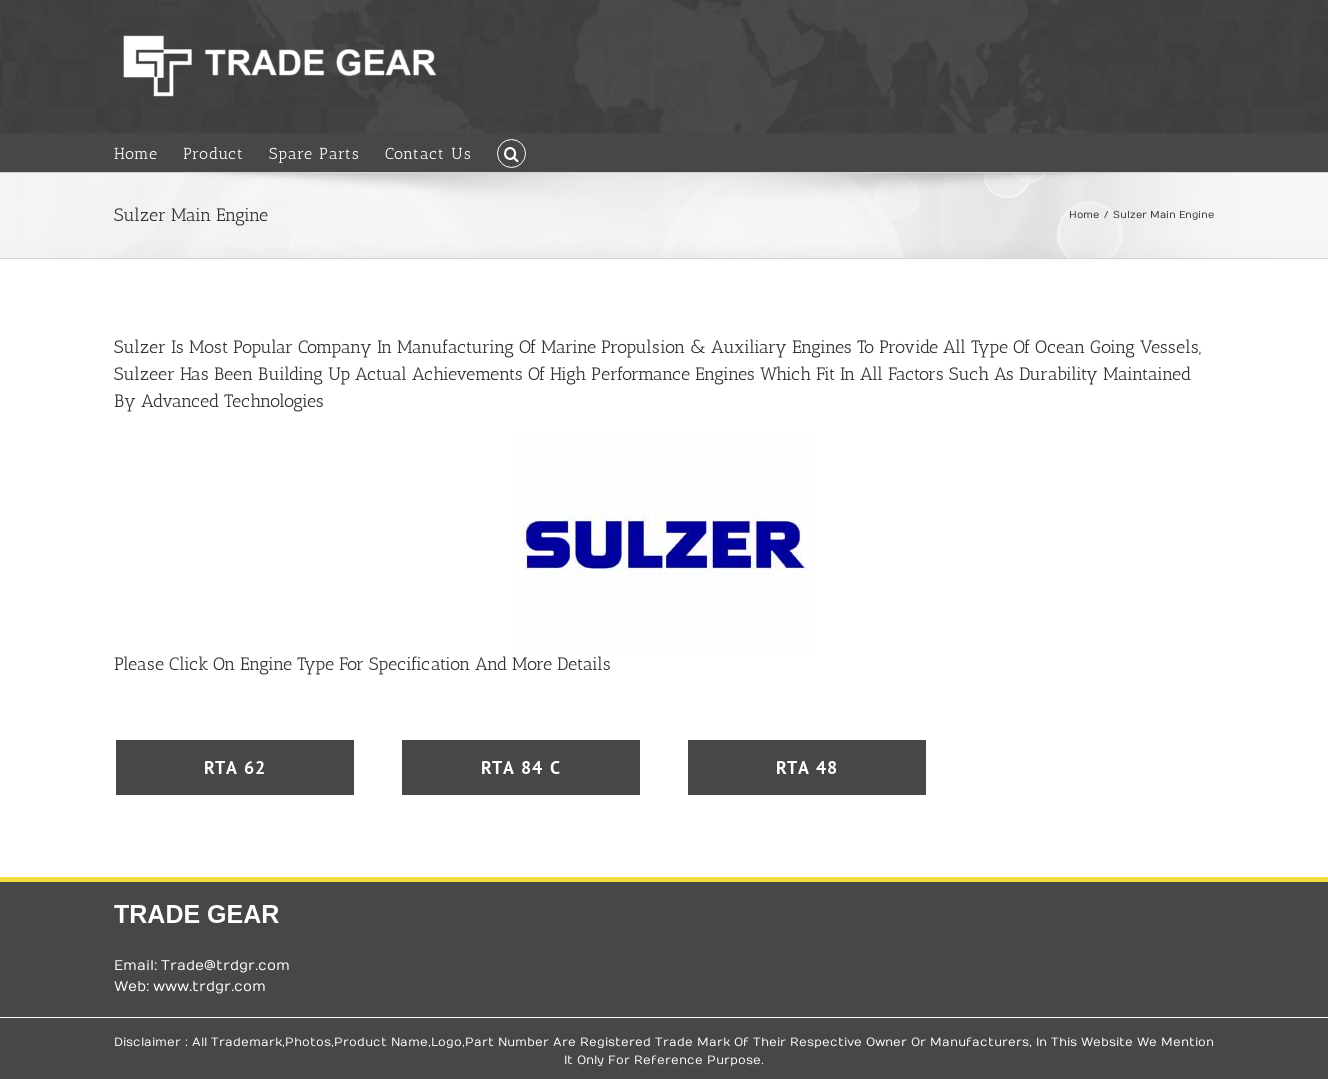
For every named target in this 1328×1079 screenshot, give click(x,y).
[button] (511, 152)
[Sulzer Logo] (664, 441)
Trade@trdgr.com (225, 965)
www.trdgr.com (209, 986)
